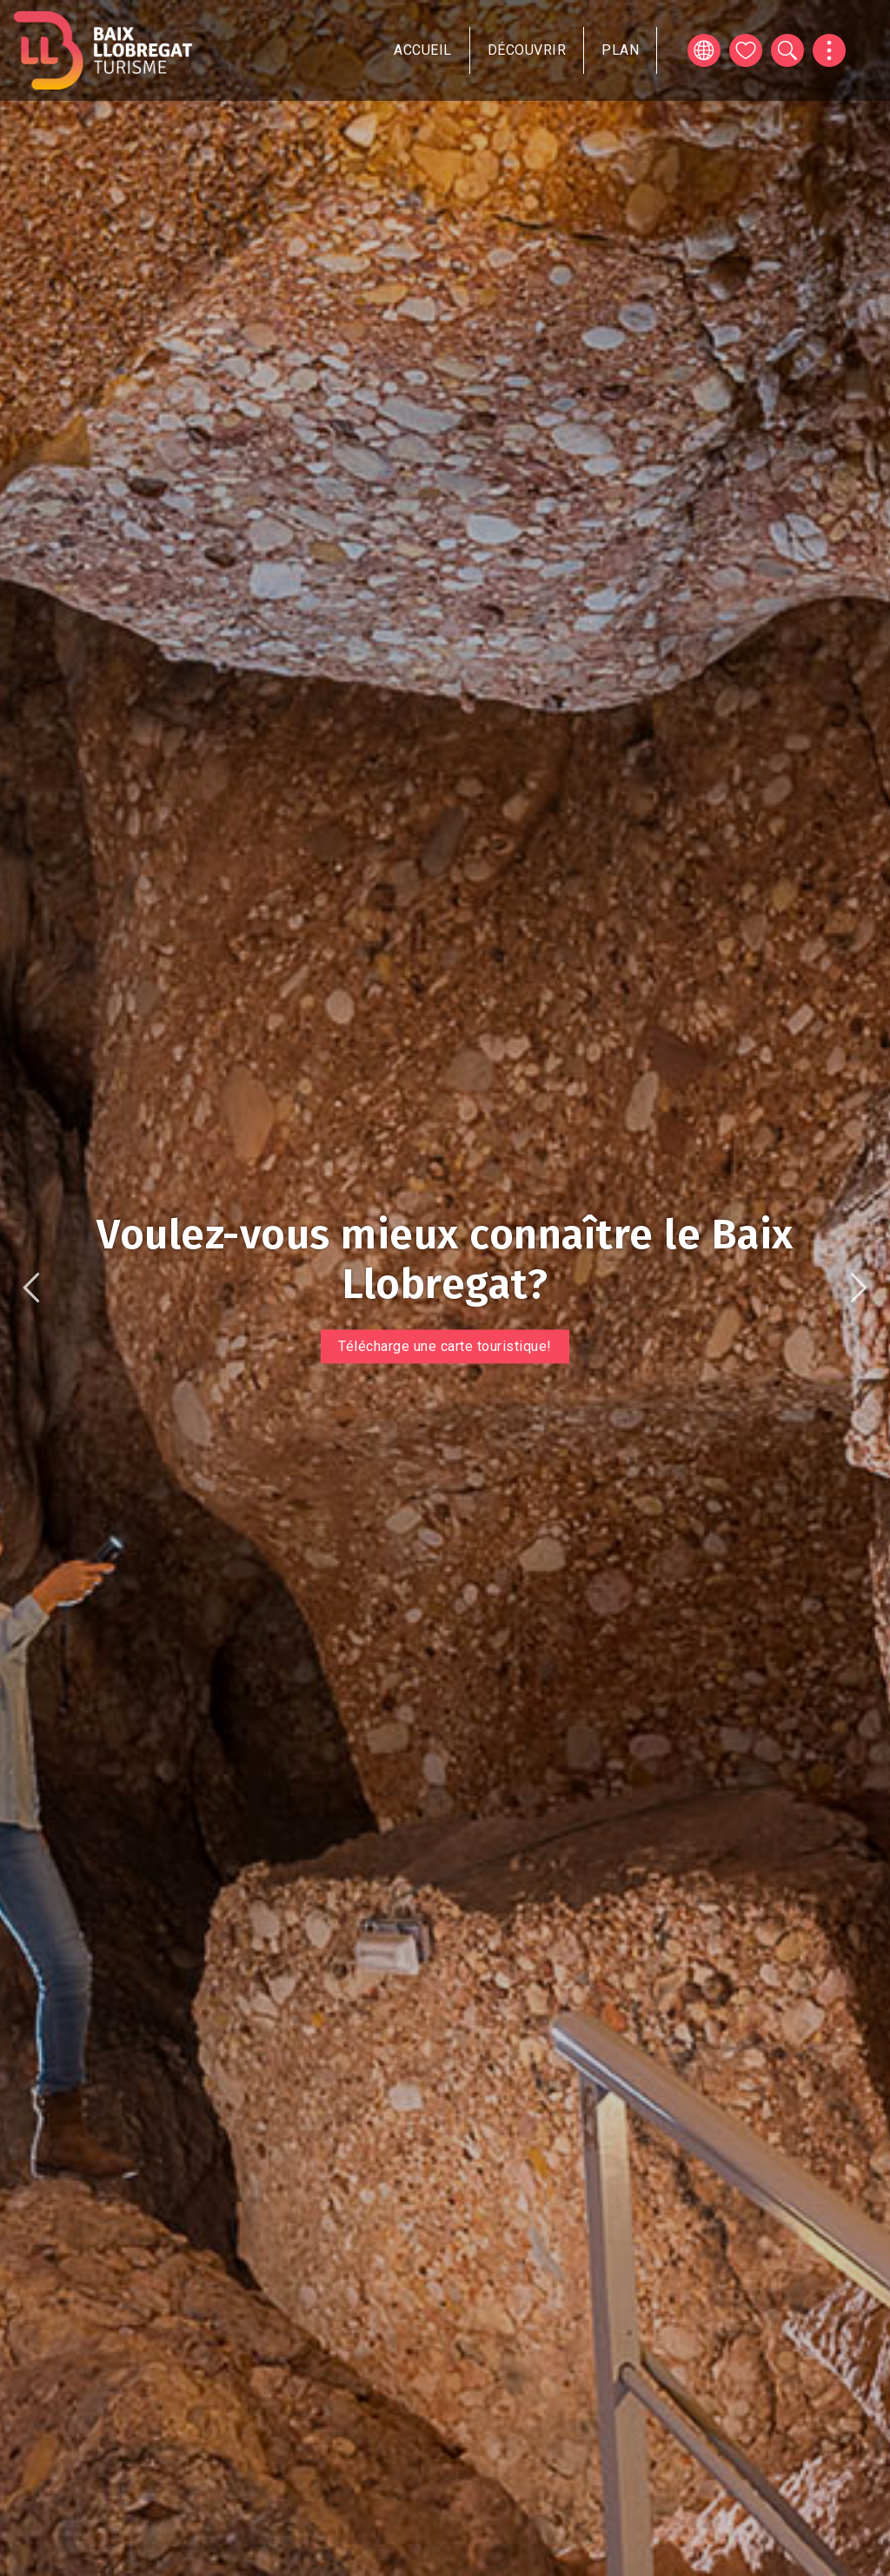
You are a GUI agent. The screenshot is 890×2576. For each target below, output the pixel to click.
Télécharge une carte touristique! (445, 1346)
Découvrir (527, 50)
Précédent (31, 1287)
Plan (620, 50)
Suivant (858, 1287)
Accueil (423, 50)
